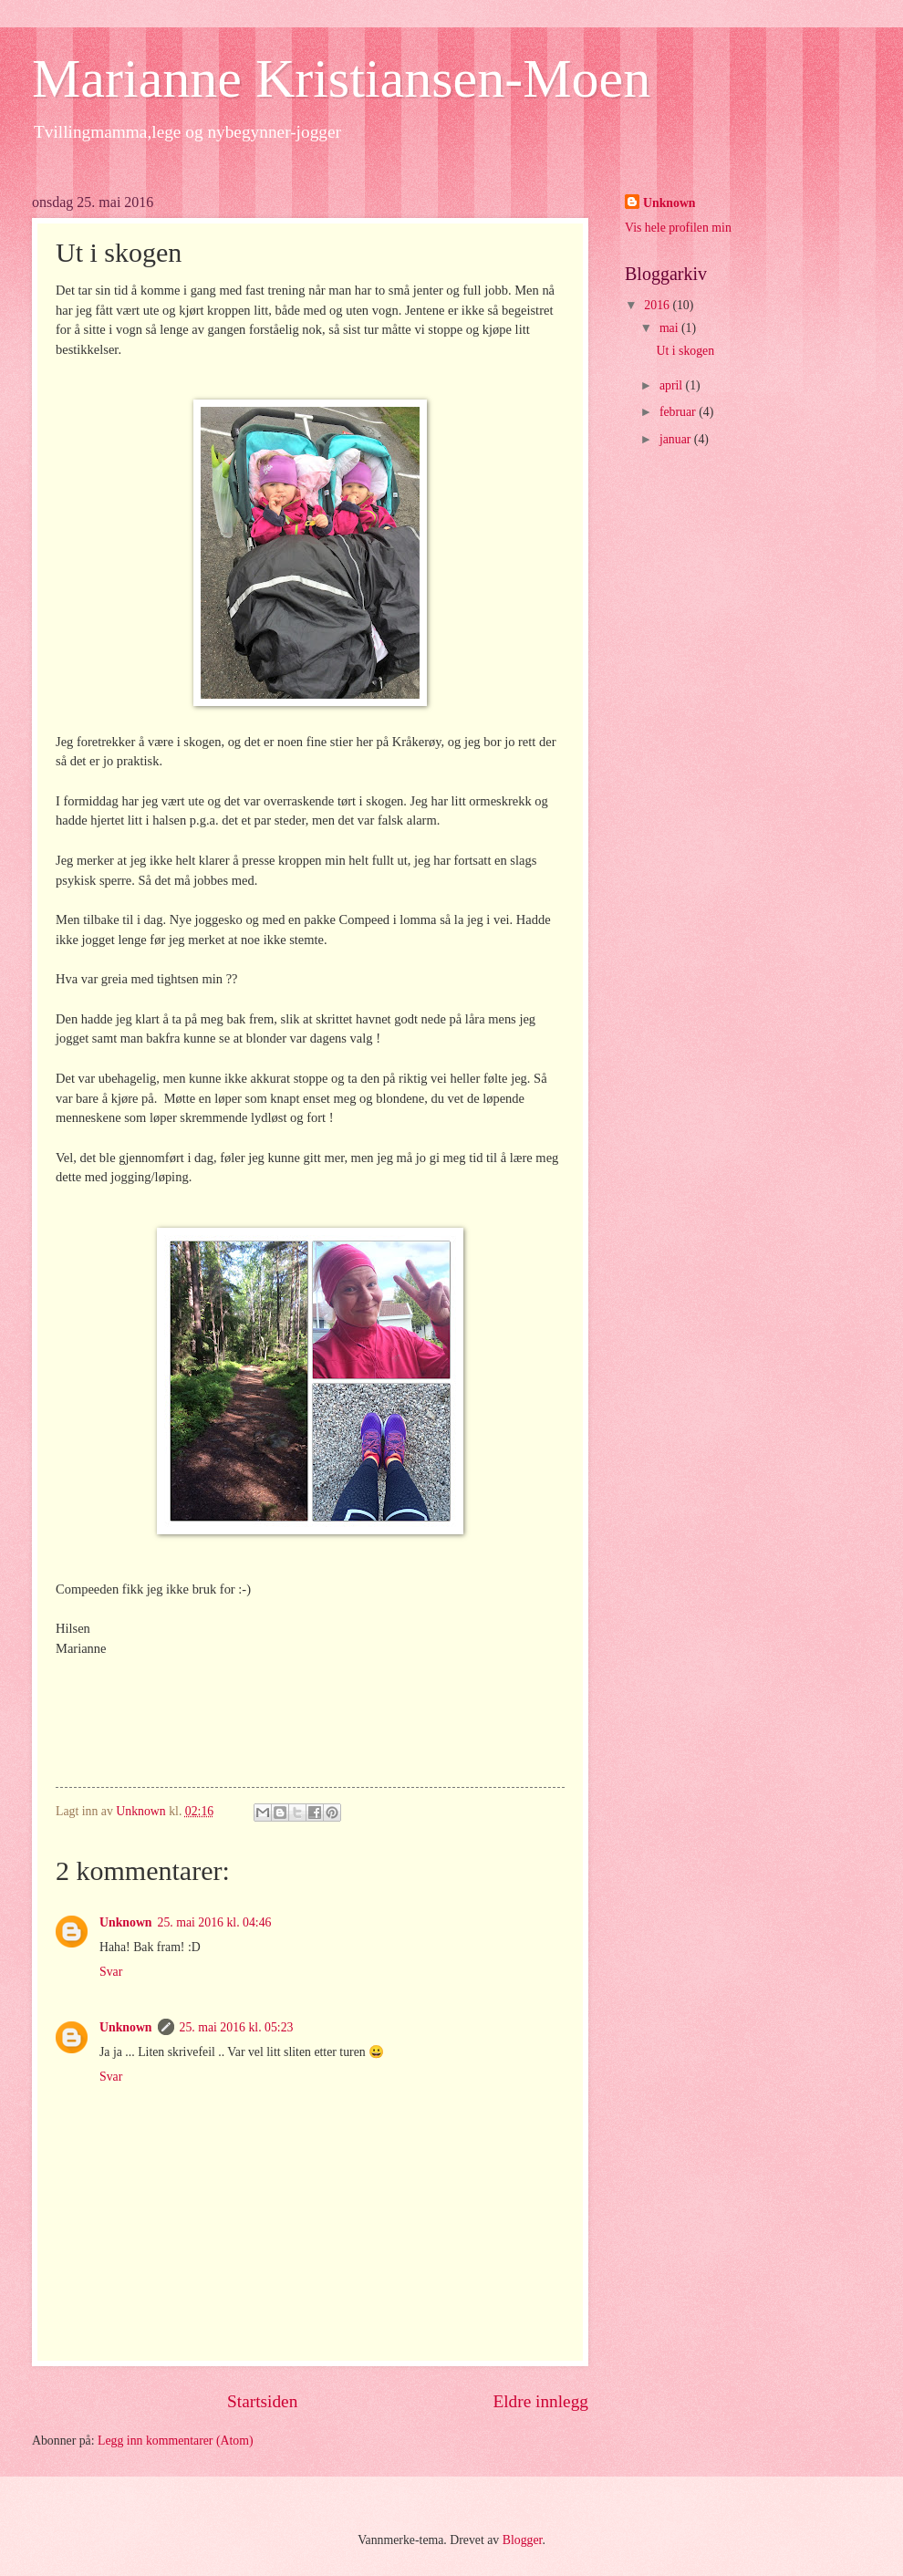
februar (679, 412)
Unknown (125, 1922)
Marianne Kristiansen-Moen (341, 78)
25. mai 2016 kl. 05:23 (237, 2027)
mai (670, 328)
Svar (110, 1972)
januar (676, 439)
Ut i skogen (685, 351)
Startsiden (262, 2401)
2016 (658, 305)
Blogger (523, 2540)
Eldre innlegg (540, 2401)
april (672, 385)
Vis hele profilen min (678, 227)
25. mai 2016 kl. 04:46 (215, 1922)
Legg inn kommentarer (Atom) (176, 2440)
